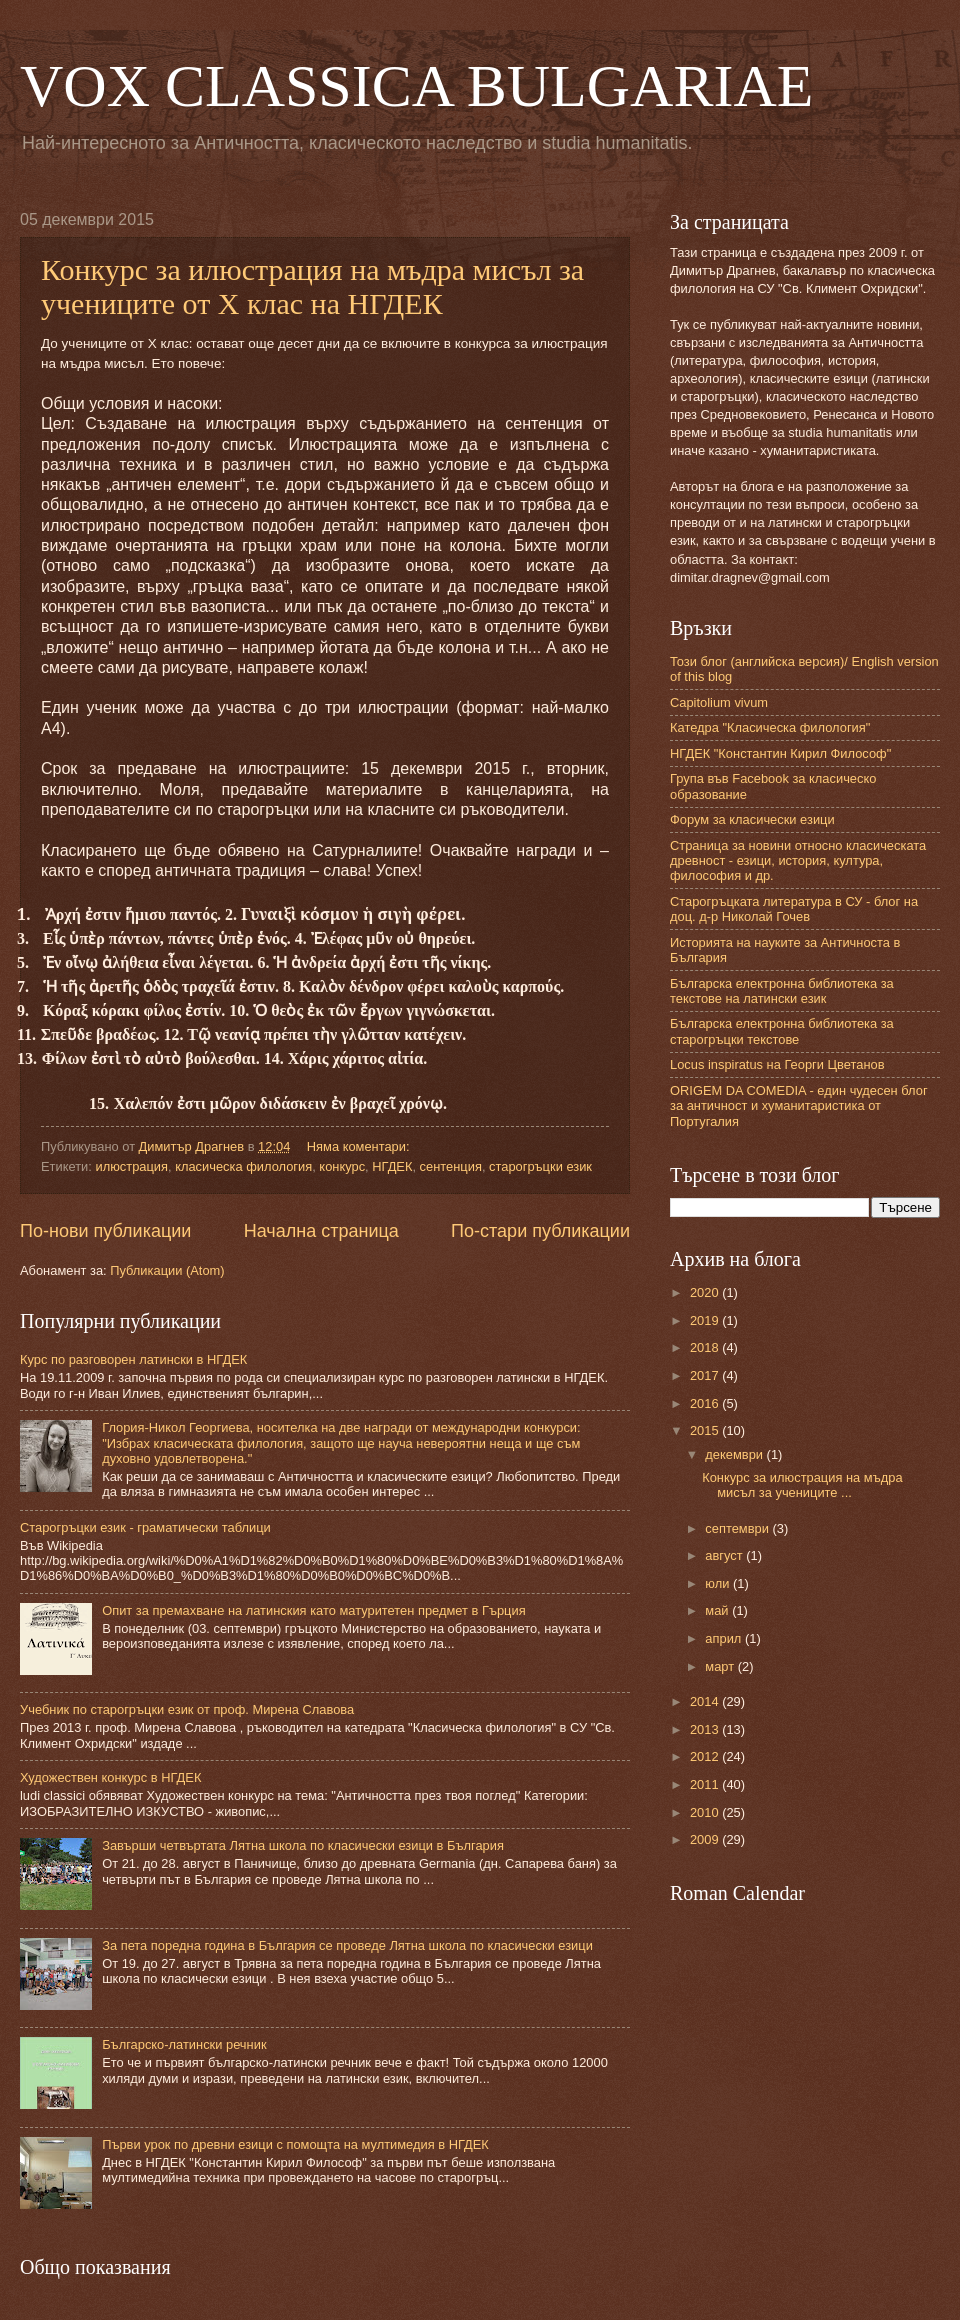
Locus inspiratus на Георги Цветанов (777, 1064)
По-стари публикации (540, 1231)
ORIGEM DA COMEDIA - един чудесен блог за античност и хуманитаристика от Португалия (799, 1106)
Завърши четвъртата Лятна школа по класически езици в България (303, 1845)
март (721, 1666)
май (718, 1610)
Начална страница (321, 1231)
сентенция (451, 1166)
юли (719, 1583)
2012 (706, 1756)
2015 (706, 1430)
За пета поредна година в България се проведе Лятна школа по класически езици (347, 1945)
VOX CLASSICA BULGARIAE (416, 86)
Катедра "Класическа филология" (770, 727)
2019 (706, 1320)
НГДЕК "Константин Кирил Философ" (780, 753)
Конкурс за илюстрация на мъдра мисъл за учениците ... (802, 1485)
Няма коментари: (360, 1146)
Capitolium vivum (719, 702)
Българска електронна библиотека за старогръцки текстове (782, 1031)
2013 (706, 1729)
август (725, 1555)
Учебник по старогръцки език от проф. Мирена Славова (187, 1709)
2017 (706, 1375)
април (725, 1638)
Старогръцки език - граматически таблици (145, 1527)
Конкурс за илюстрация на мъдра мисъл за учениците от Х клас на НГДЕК (312, 286)
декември (735, 1454)
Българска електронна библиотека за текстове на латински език (782, 991)
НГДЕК (392, 1166)
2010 (706, 1812)
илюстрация (131, 1166)
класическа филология (243, 1166)
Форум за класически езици (752, 819)
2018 (706, 1347)
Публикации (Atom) (167, 1270)
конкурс (342, 1166)
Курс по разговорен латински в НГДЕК (133, 1359)
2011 (706, 1784)
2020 (706, 1292)
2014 (706, 1701)
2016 (706, 1403)
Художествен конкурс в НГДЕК (110, 1777)
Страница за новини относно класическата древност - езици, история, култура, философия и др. (798, 861)
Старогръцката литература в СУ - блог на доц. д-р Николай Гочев (794, 909)
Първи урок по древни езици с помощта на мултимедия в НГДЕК (295, 2144)
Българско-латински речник (184, 2044)
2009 (706, 1839)
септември (738, 1528)
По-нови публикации (105, 1231)
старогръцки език (540, 1166)
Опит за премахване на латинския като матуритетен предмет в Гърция (314, 1610)
